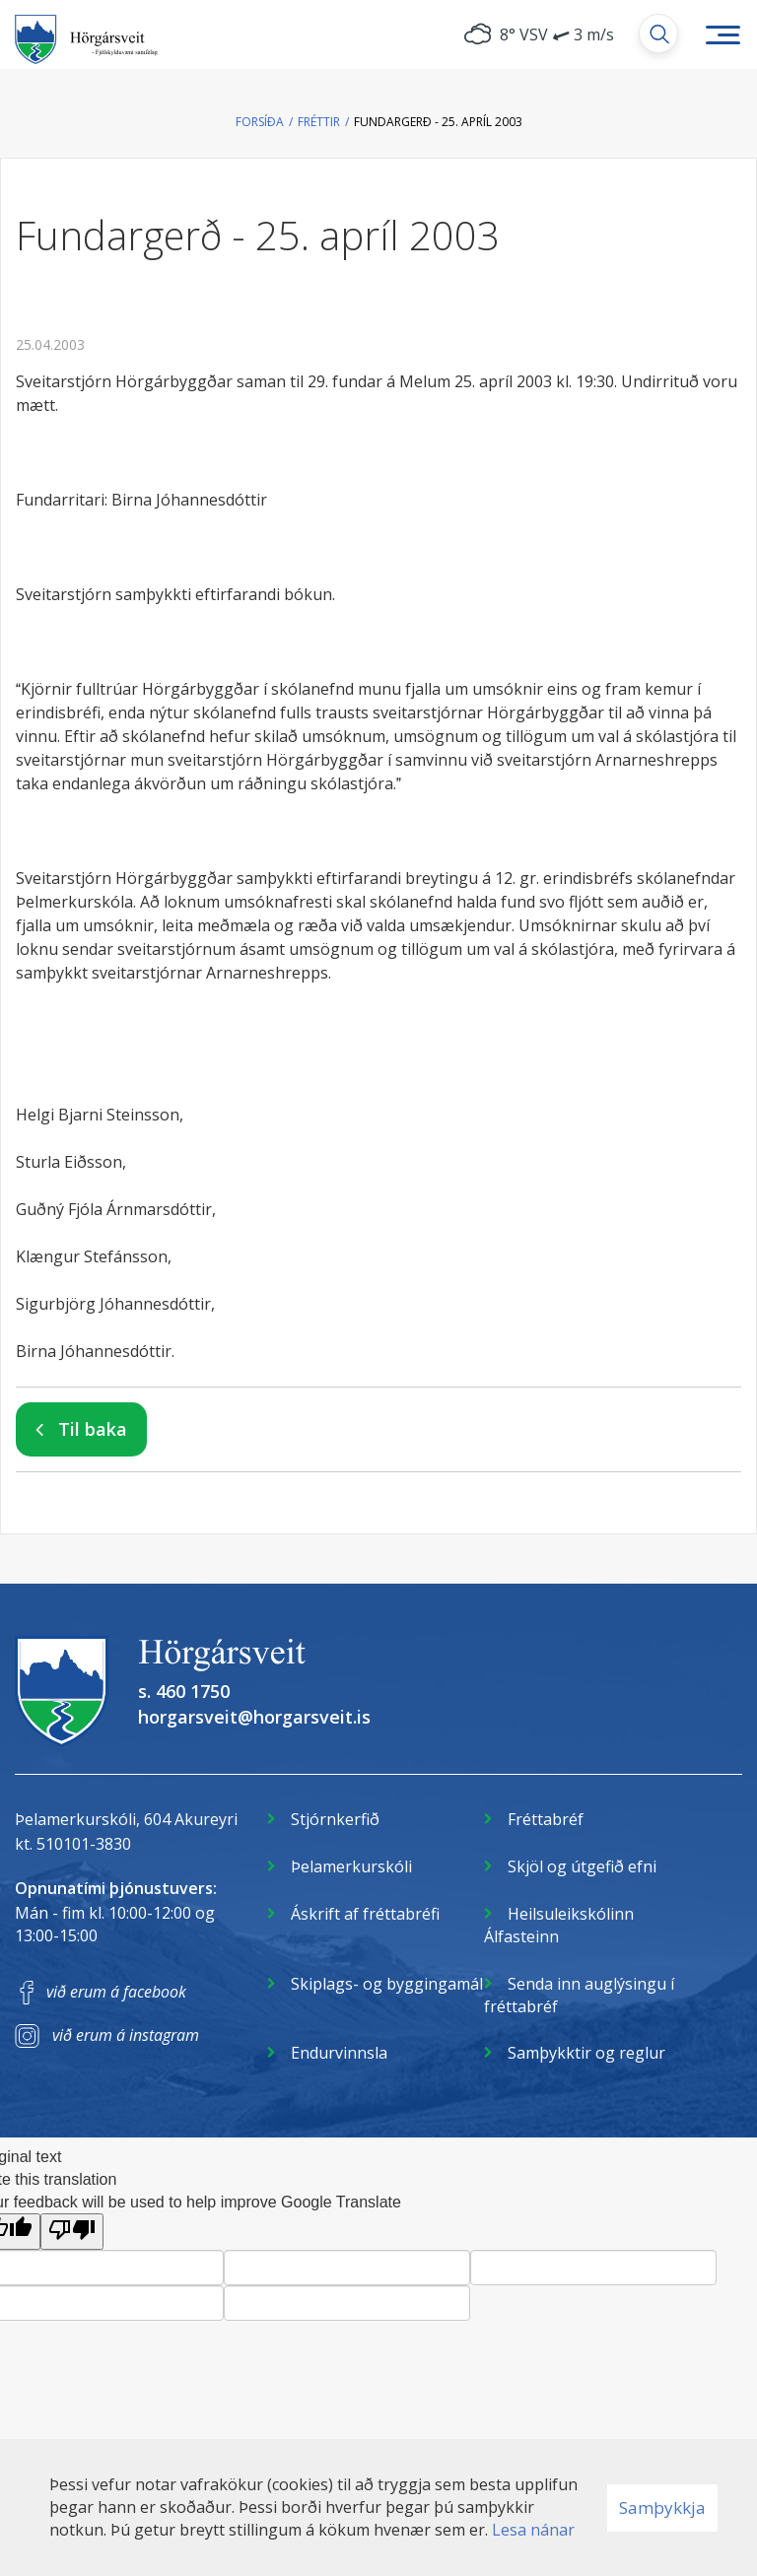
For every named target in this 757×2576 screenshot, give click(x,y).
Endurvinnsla (339, 2053)
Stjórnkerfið (335, 1819)
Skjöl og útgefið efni (582, 1866)
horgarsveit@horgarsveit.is (254, 1717)
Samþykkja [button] (662, 2507)
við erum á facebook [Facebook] (116, 1991)
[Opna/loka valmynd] (722, 34)
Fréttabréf (546, 1819)
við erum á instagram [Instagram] (125, 2035)
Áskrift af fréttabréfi (365, 1914)
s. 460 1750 (184, 1691)
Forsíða (260, 121)
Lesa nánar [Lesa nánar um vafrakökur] (533, 2530)
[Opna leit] (658, 33)
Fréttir (319, 121)
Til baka (92, 1429)
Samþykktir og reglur (586, 2053)
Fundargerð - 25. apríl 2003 (438, 121)
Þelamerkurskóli (351, 1866)
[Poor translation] (71, 2231)
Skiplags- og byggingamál (387, 1984)
